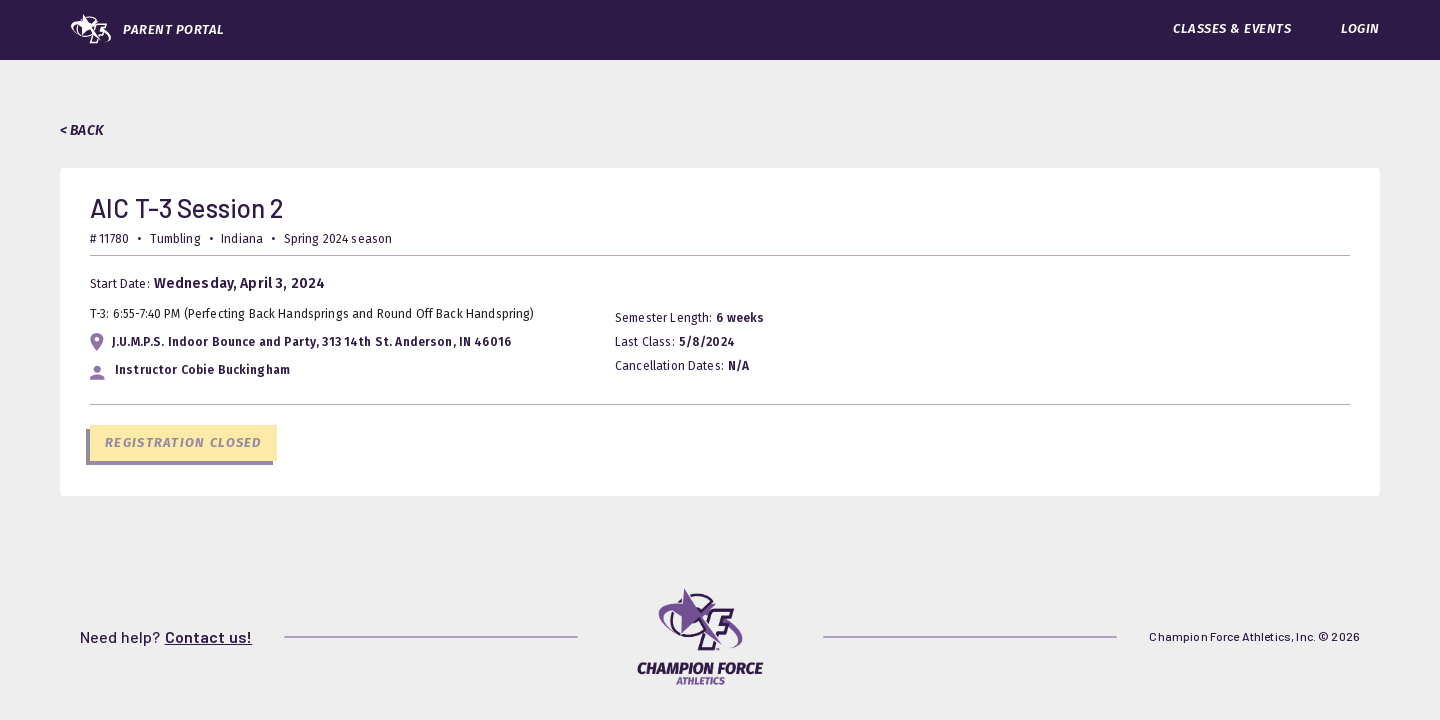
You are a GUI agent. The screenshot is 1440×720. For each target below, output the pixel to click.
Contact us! (209, 636)
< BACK (82, 130)
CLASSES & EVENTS (1232, 28)
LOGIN (1360, 28)
